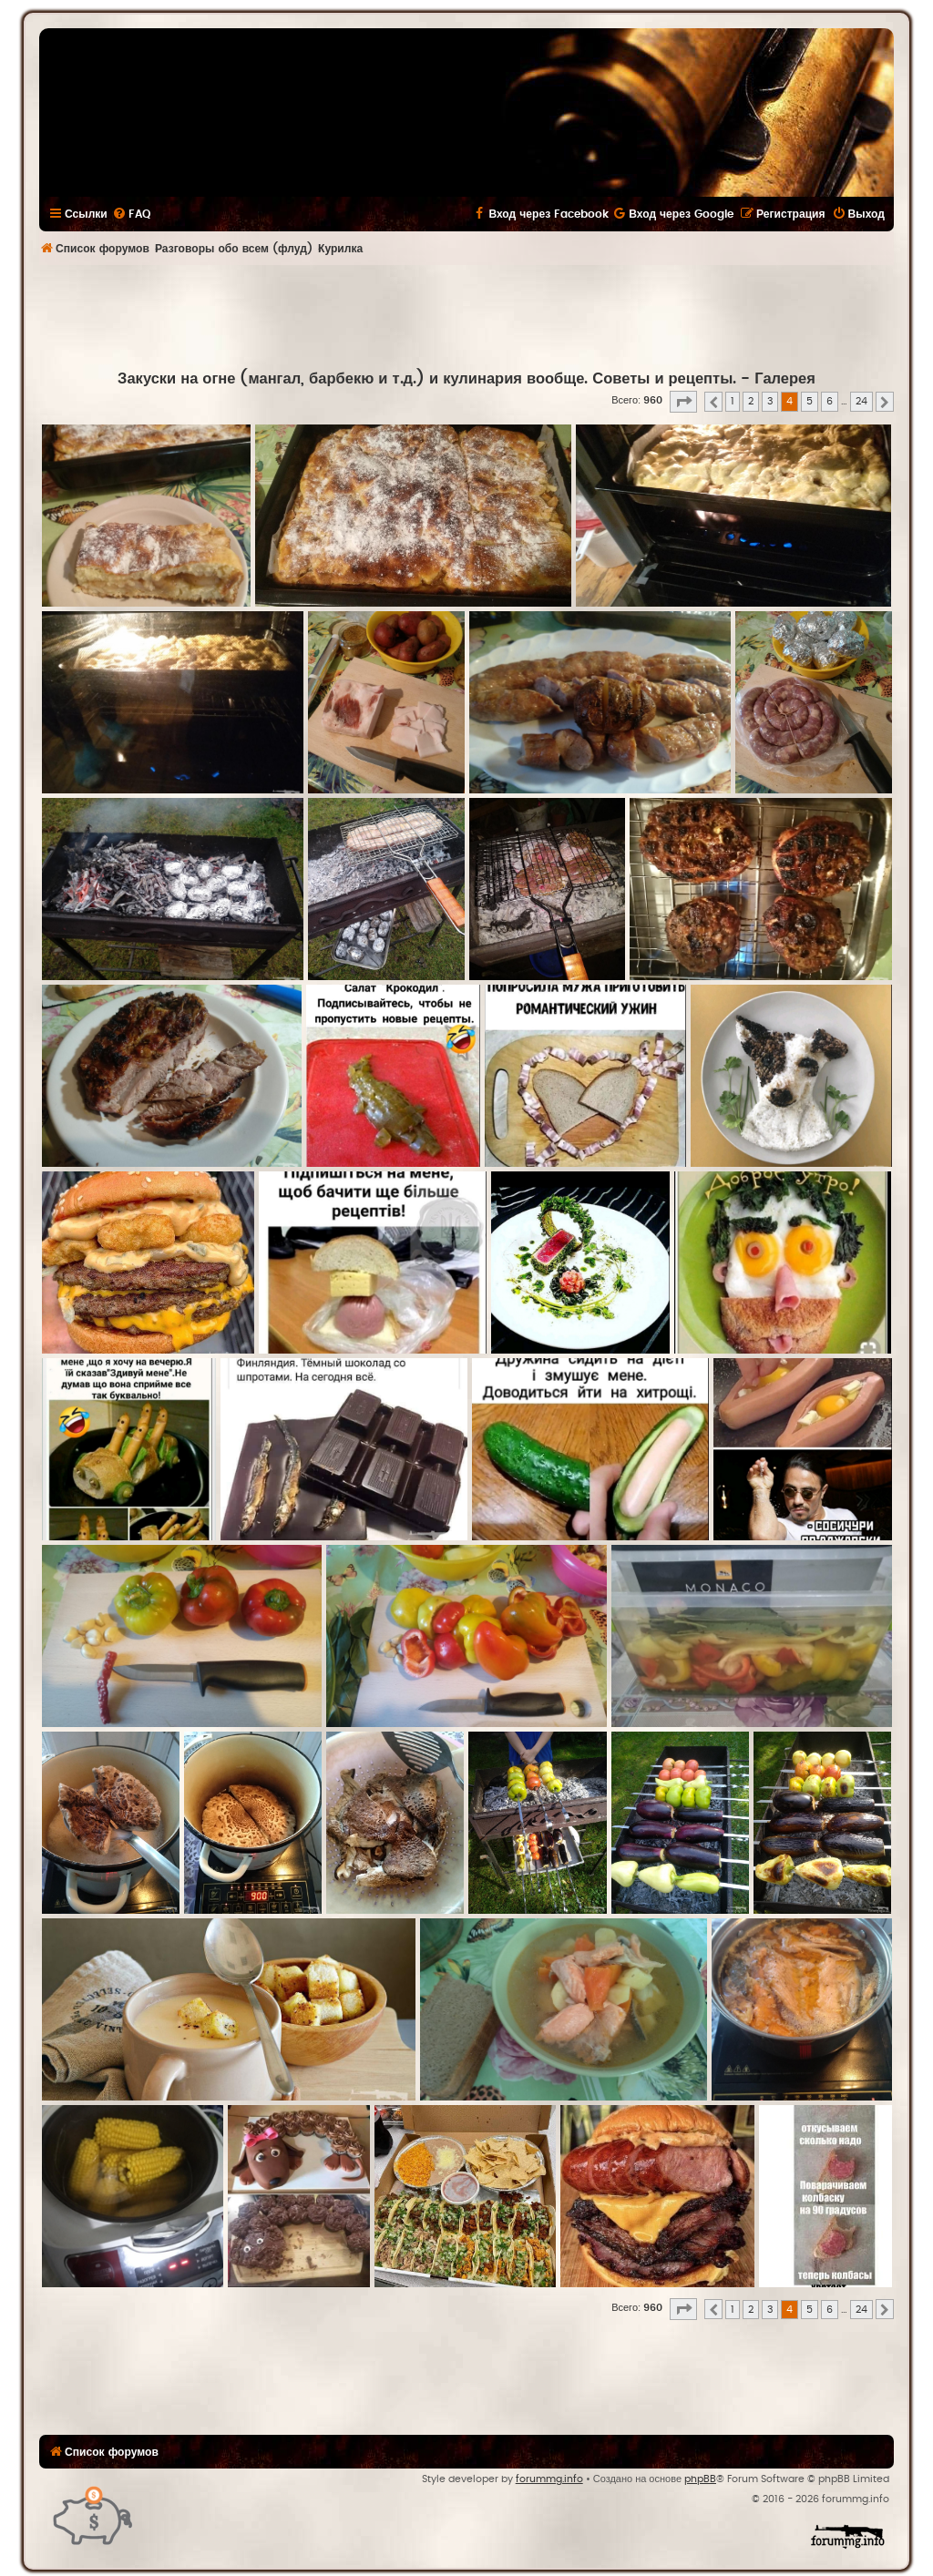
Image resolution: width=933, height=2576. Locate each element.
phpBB (700, 2479)
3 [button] (770, 401)
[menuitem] (131, 214)
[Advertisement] (466, 315)
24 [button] (861, 401)
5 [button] (809, 401)
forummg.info (549, 2479)
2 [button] (751, 401)
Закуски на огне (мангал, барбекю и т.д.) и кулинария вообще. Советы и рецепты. (427, 379)
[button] (683, 402)
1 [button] (732, 401)
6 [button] (829, 401)
